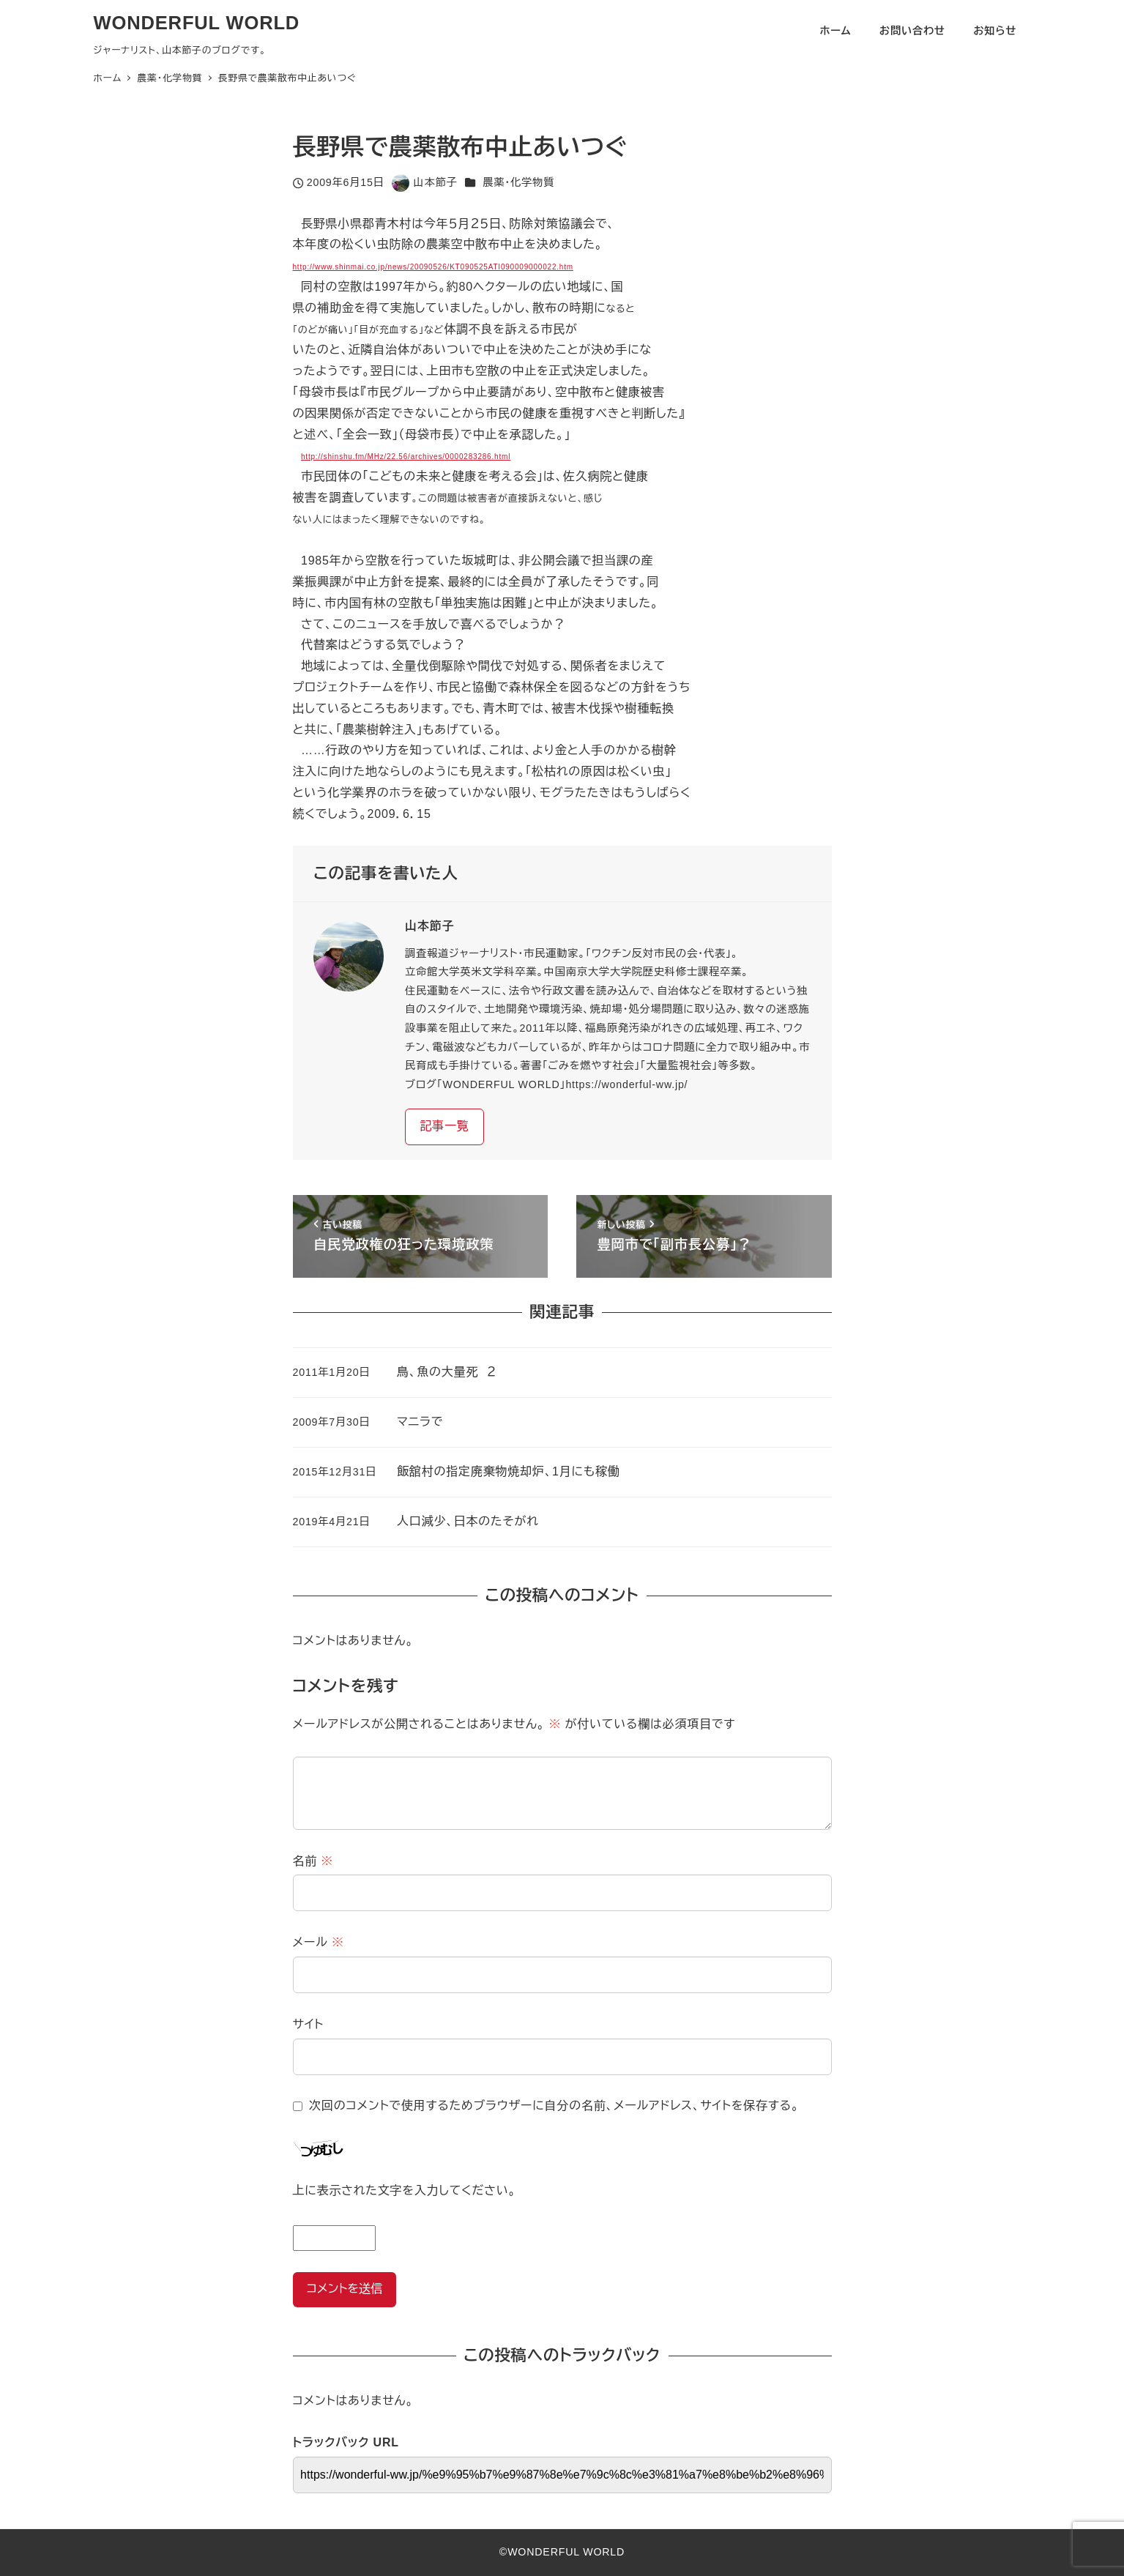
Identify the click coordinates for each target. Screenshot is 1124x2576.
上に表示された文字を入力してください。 (404, 2190)
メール (318, 1942)
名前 (313, 1861)
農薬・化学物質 (518, 182)
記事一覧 (444, 1126)
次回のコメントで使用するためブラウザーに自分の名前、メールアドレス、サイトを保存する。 (554, 2105)
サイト (308, 2024)
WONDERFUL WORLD (197, 22)
